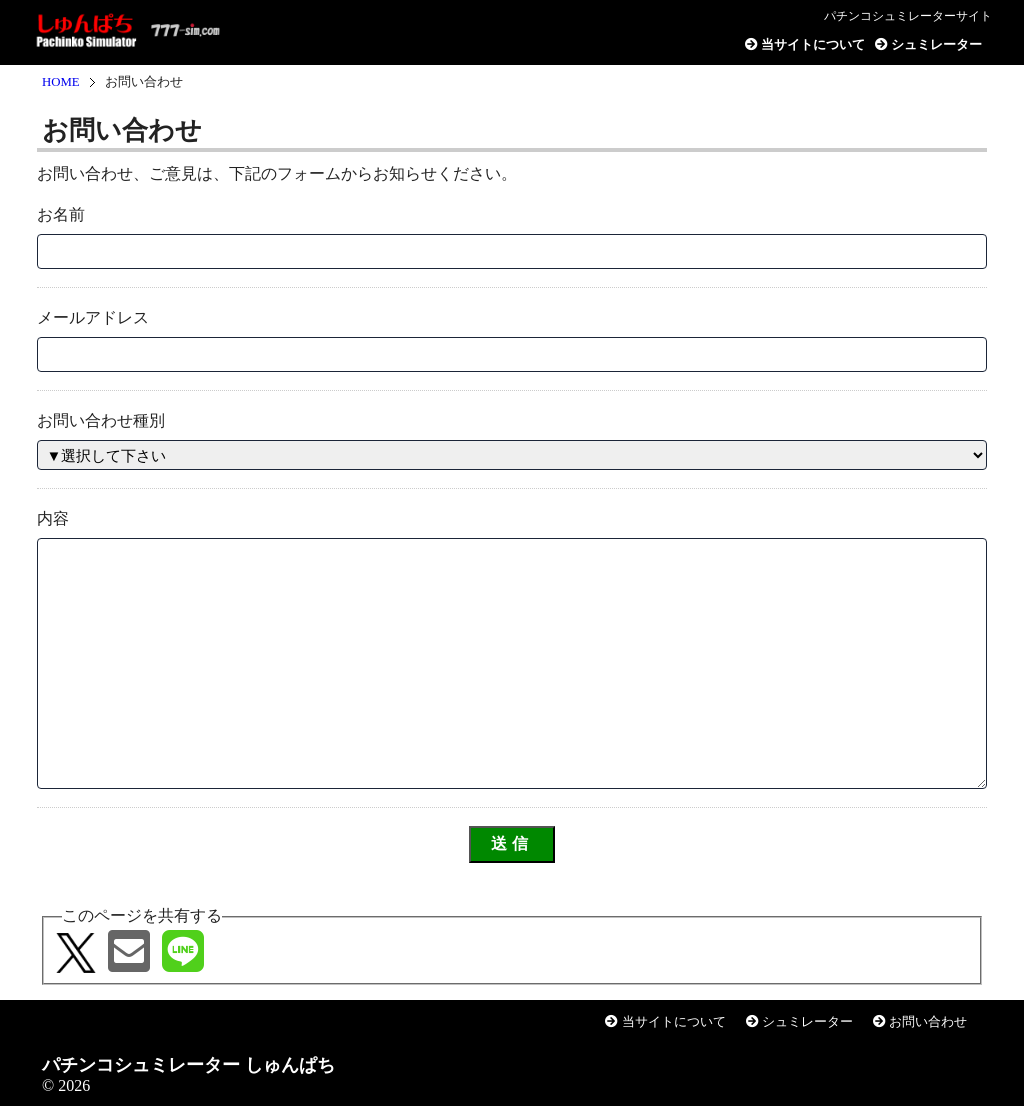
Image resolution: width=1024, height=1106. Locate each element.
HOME (61, 82)
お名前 (61, 214)
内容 (53, 518)
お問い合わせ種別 (101, 420)
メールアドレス (93, 317)
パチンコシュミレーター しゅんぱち (132, 33)
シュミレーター (928, 44)
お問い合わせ (920, 1021)
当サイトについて (805, 44)
